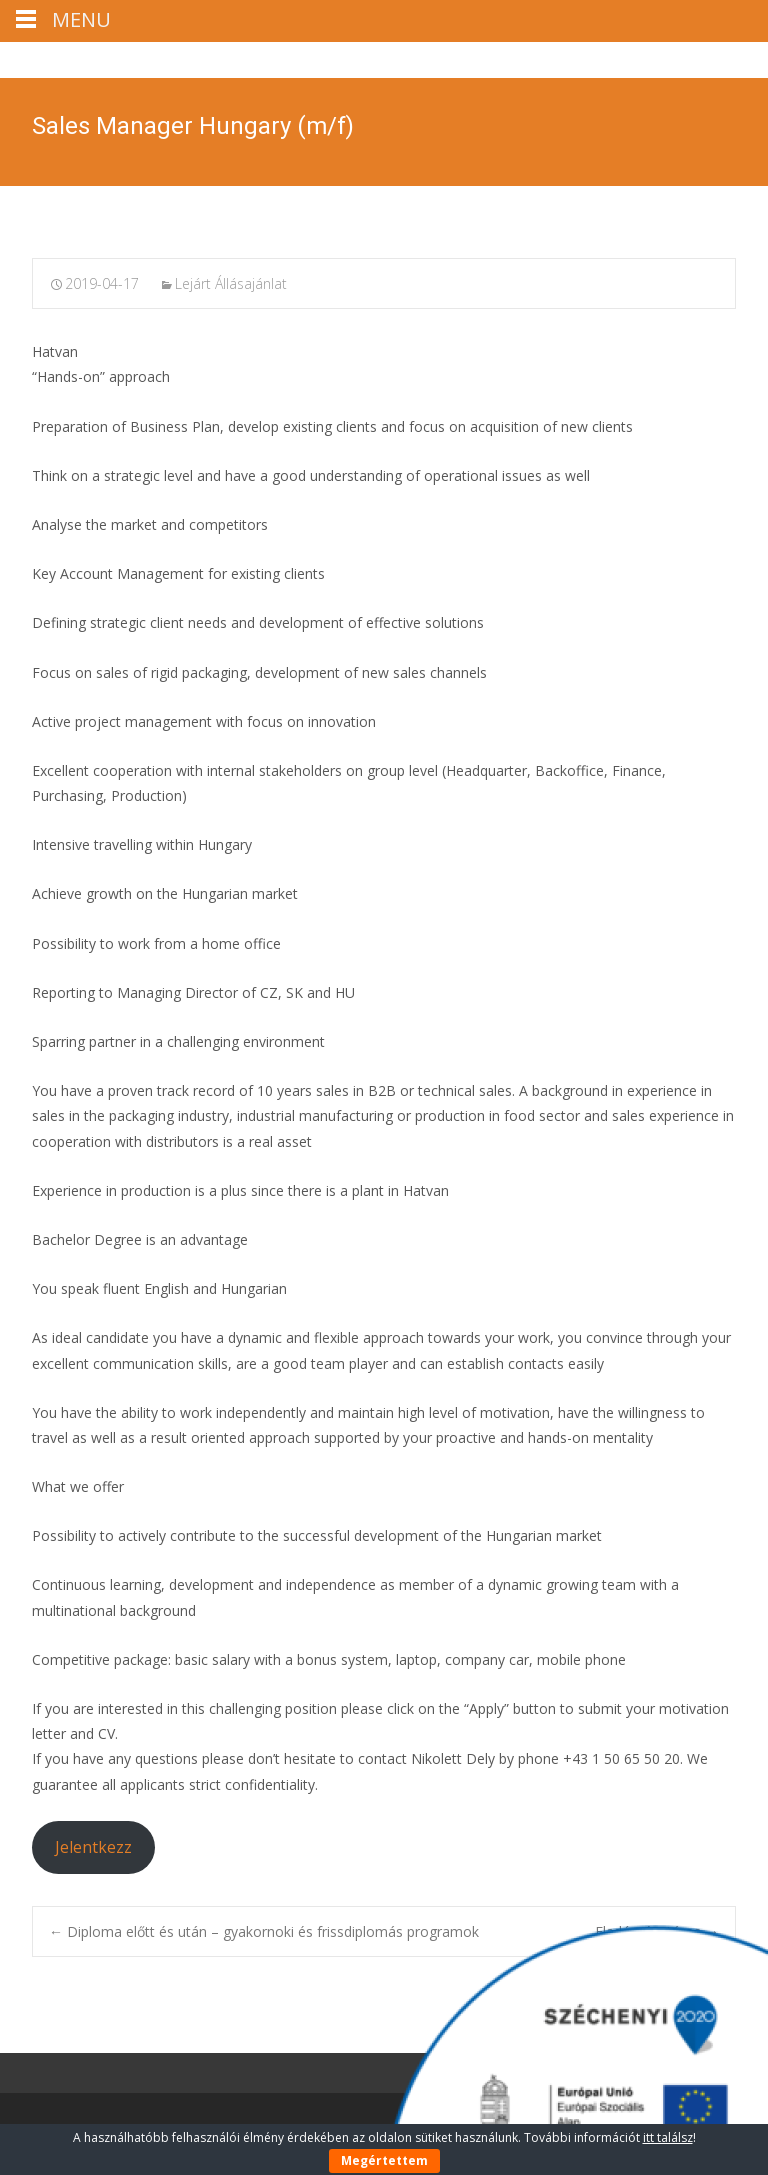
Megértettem (384, 2160)
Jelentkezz (93, 1847)
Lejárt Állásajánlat (231, 283)
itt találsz (668, 2137)
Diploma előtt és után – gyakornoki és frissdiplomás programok (264, 1931)
